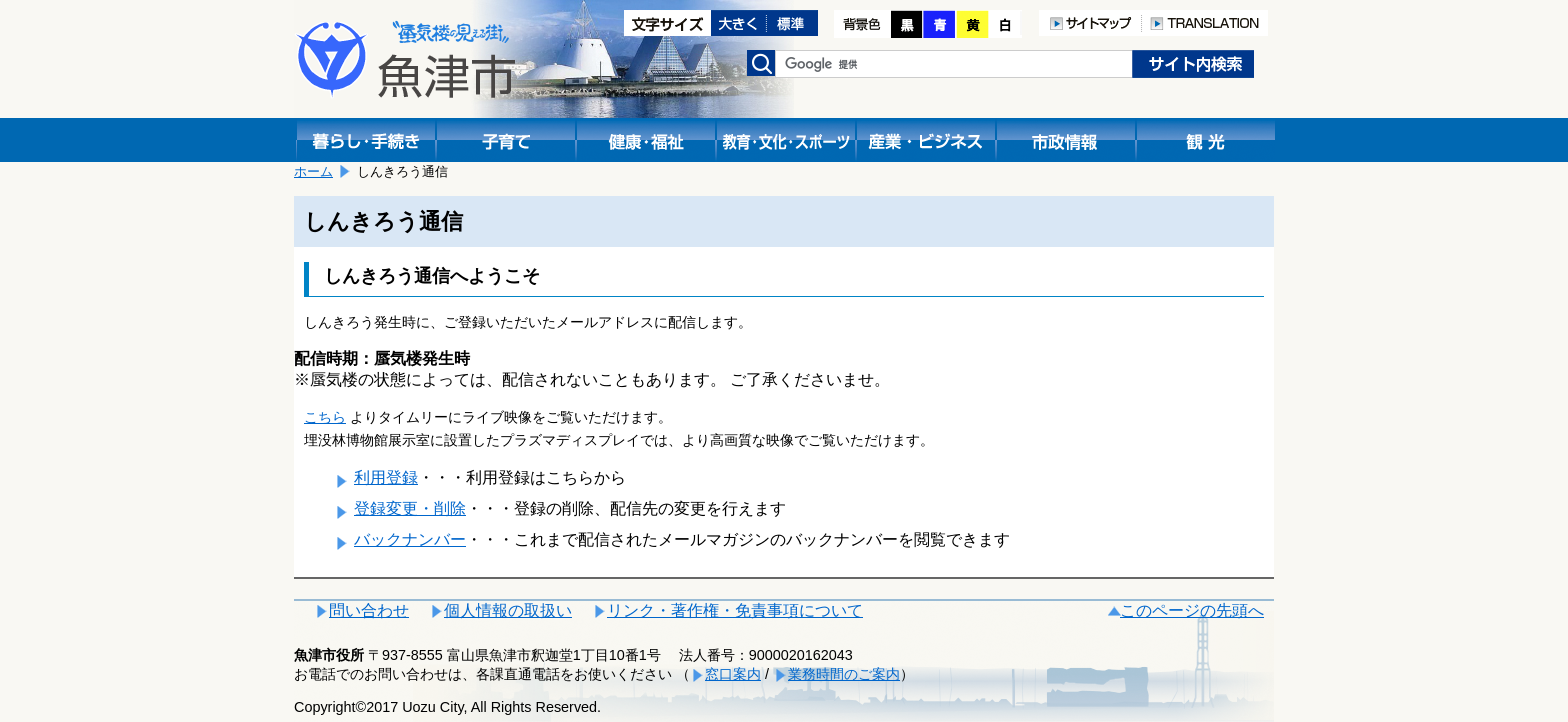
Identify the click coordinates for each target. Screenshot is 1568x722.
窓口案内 (733, 674)
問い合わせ (369, 610)
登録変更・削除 (410, 508)
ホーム (313, 171)
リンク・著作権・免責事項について (735, 610)
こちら (325, 417)
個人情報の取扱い (508, 610)
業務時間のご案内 (844, 674)
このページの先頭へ (1192, 610)
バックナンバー (410, 539)
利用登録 (386, 477)
